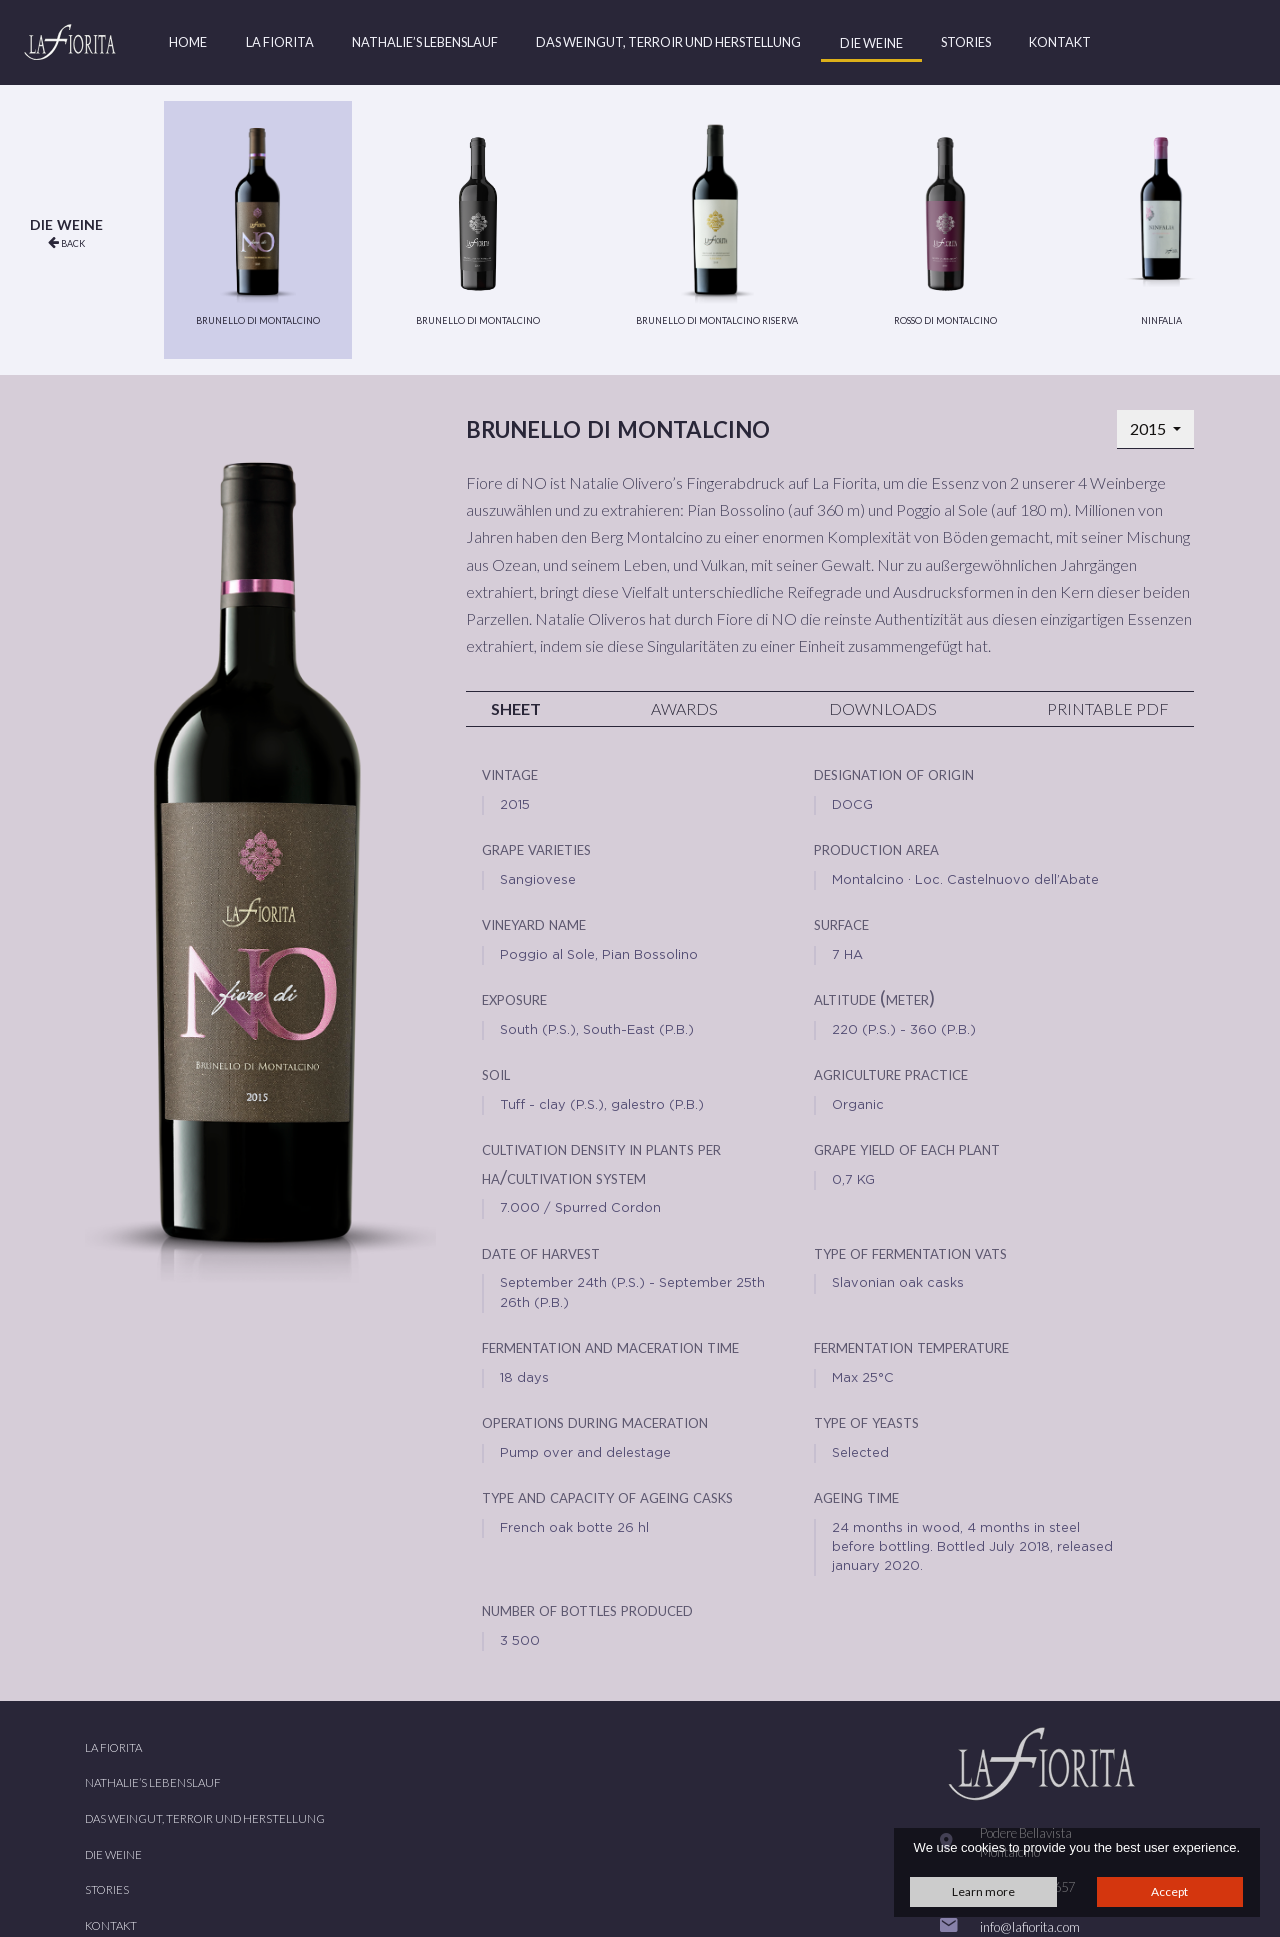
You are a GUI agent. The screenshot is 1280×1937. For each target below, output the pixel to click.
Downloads (883, 708)
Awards (684, 708)
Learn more (983, 1891)
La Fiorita (280, 42)
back (66, 242)
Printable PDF (1108, 708)
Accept (1169, 1891)
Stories (966, 42)
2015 (1149, 428)
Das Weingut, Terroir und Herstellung (668, 42)
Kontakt (1060, 42)
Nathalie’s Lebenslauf (425, 42)
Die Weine (871, 43)
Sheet (516, 708)
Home (188, 42)
